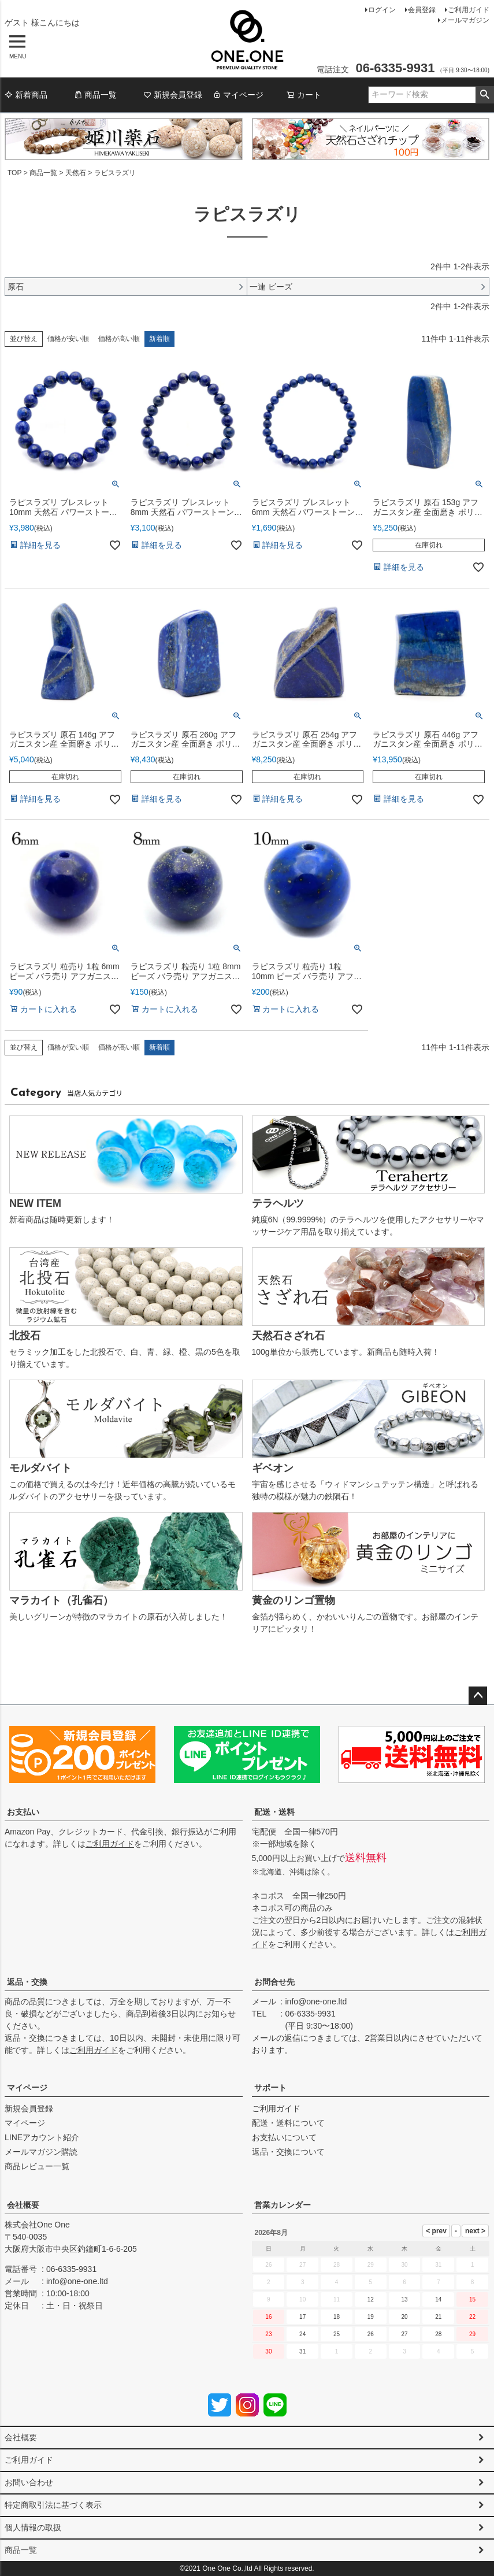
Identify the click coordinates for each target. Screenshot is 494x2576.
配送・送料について (288, 2122)
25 (336, 2334)
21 (438, 2317)
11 (336, 2299)
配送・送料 (274, 1812)
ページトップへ (478, 1696)
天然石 (75, 173)
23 (268, 2334)
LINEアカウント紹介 (42, 2137)
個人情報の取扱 (33, 2527)
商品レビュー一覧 (37, 2166)
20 (404, 2317)
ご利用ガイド (468, 10)
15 (472, 2299)
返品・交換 (27, 1981)
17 (302, 2317)
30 (268, 2351)
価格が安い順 (68, 339)
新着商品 (26, 94)
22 (472, 2317)
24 (302, 2334)
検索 (484, 95)
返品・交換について (288, 2151)
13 (404, 2299)
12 (370, 2299)
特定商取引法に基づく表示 (53, 2505)
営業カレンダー (282, 2205)
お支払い (23, 1812)
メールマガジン (465, 20)
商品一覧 (95, 94)
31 (302, 2351)
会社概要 (23, 2205)
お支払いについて (284, 2137)
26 (370, 2334)
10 (302, 2299)
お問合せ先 (274, 1981)
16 (268, 2317)
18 (336, 2317)
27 (404, 2334)
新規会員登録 (172, 94)
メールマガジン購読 (41, 2151)
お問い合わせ (29, 2482)
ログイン (382, 10)
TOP (14, 173)
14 (438, 2299)
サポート (270, 2087)
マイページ (238, 94)
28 (438, 2334)
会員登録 (422, 10)
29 (472, 2334)
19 (370, 2317)
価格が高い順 (119, 339)
